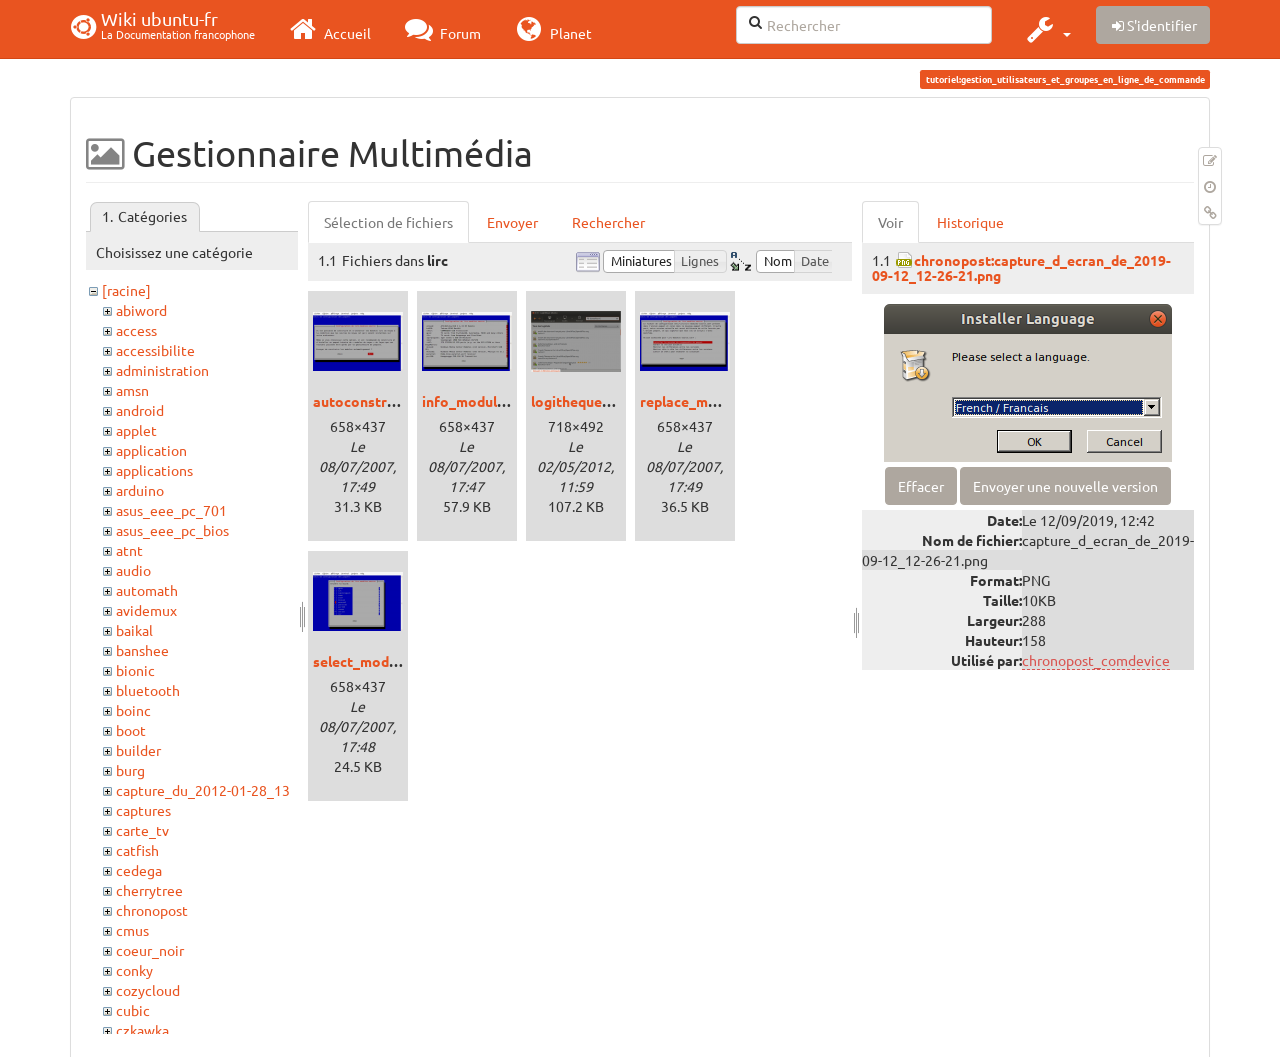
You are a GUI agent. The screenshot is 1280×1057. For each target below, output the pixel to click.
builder (138, 750)
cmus (132, 930)
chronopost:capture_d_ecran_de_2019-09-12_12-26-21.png (1021, 267)
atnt (129, 550)
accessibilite (155, 350)
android (140, 410)
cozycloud (148, 990)
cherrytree (149, 890)
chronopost (152, 910)
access (136, 330)
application (151, 450)
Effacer (921, 486)
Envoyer (512, 222)
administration (162, 370)
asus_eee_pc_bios (172, 530)
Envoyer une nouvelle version (1065, 486)
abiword (141, 310)
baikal (134, 630)
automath (147, 590)
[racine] (126, 290)
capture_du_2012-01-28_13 (203, 790)
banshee (142, 650)
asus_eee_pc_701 (171, 510)
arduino (140, 490)
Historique (970, 222)
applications (154, 470)
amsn (132, 390)
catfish (137, 850)
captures (143, 810)
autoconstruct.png (374, 401)
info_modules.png (480, 401)
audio (133, 570)
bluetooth (148, 690)
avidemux (146, 610)
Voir (890, 222)
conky (134, 970)
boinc (133, 710)
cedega (139, 870)
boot (131, 730)
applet (136, 430)
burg (130, 770)
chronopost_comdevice (1096, 660)
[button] (1046, 29)
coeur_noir (150, 950)
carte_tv (142, 830)
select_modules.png (378, 661)
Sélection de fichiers (388, 222)
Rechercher (608, 222)
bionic (135, 670)
